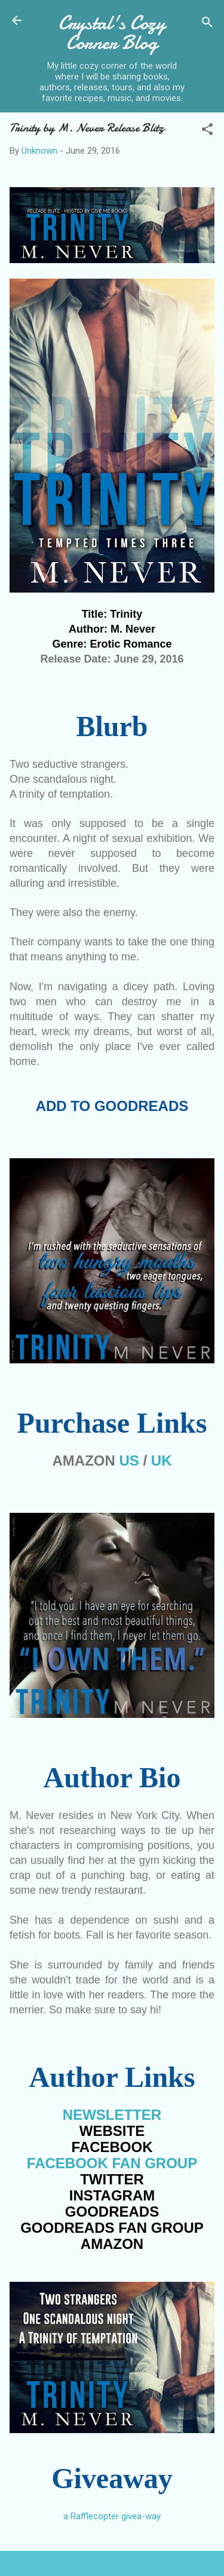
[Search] (207, 24)
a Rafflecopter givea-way (112, 2516)
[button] (207, 131)
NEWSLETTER (112, 2115)
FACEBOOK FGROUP (112, 2163)
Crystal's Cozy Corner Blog (112, 33)
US (129, 1460)
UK (161, 1460)
